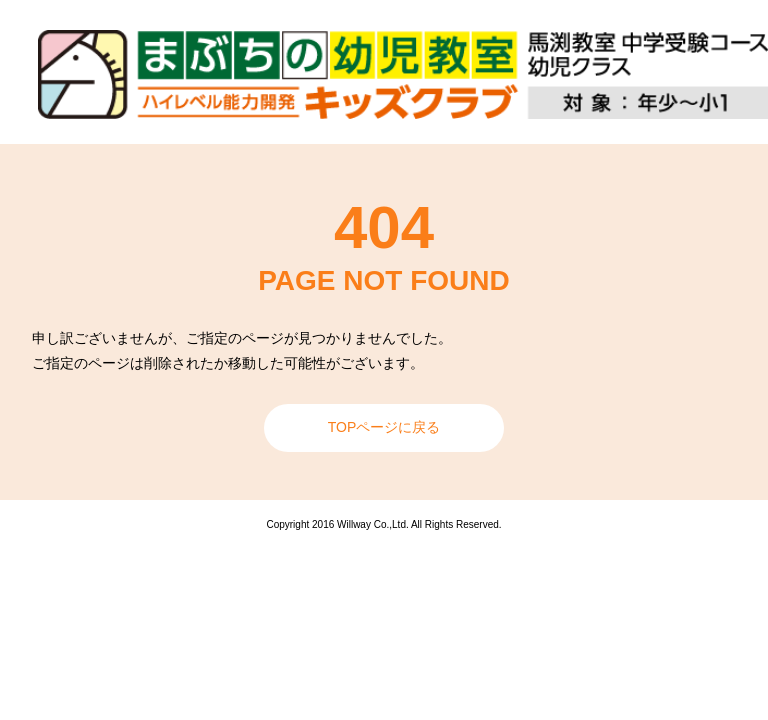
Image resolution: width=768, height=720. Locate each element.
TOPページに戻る (384, 427)
